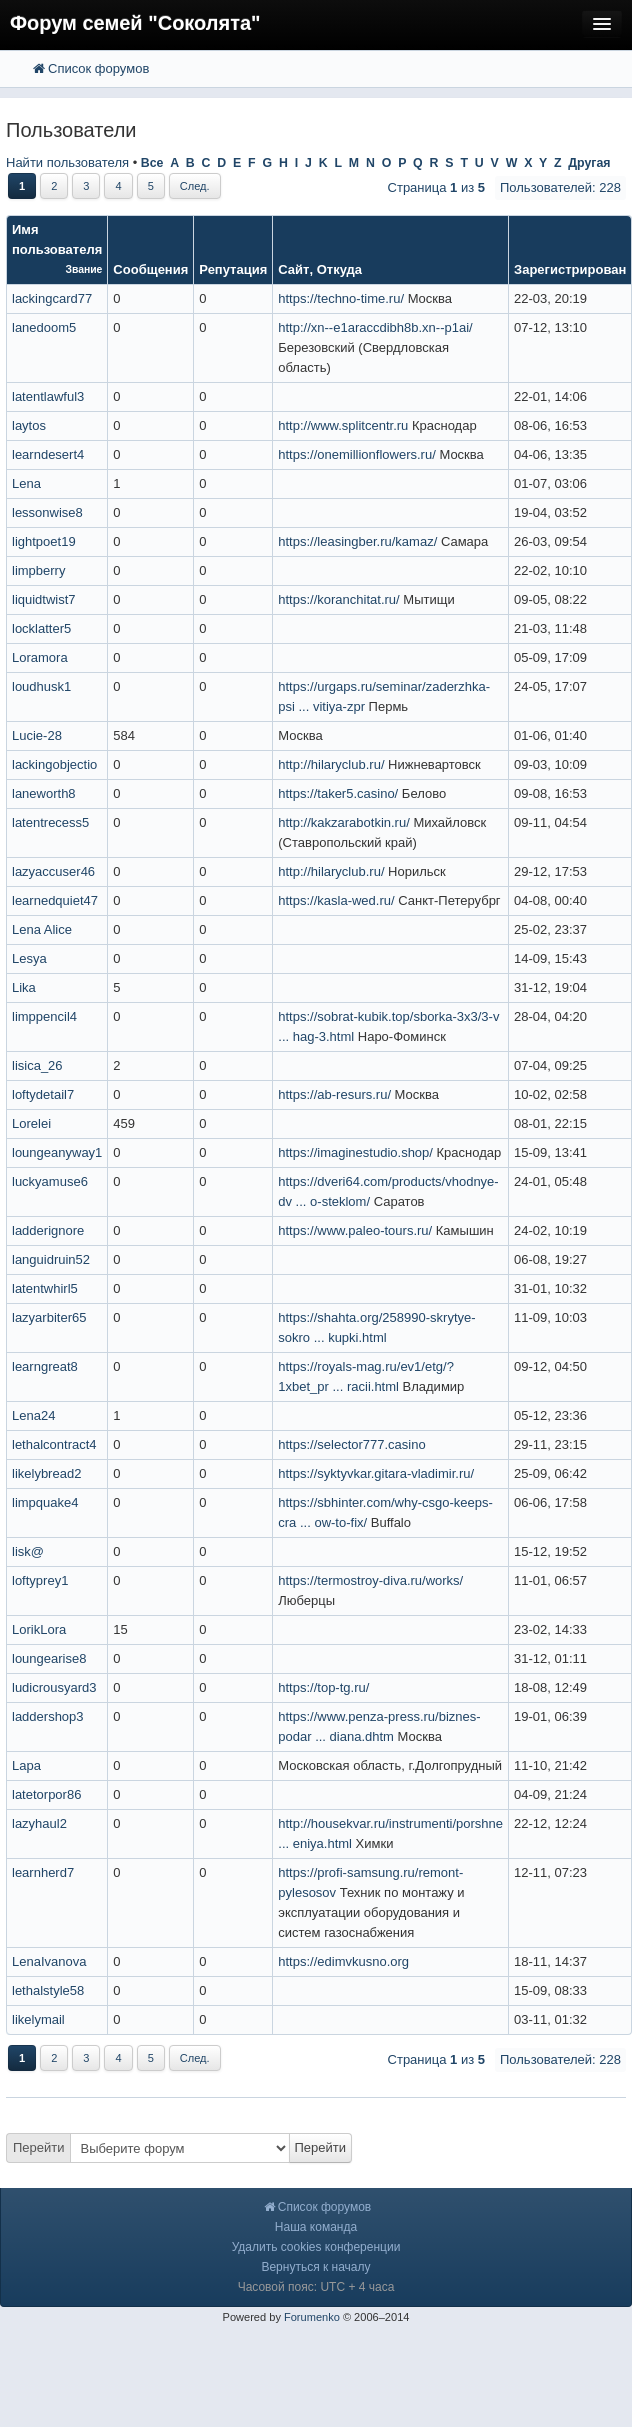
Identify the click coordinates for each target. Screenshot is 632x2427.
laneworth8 (44, 793)
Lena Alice (42, 929)
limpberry (38, 570)
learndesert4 (48, 454)
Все (152, 163)
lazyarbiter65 (49, 1317)
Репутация (233, 269)
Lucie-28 (37, 735)
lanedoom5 (44, 327)
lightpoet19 (44, 541)
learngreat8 (45, 1366)
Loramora (40, 657)
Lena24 (33, 1415)
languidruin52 (51, 1259)
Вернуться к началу (315, 2267)
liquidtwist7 (44, 599)
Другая (589, 163)
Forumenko (312, 2317)
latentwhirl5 (45, 1288)
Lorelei (31, 1123)
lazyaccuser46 (53, 871)
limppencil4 (44, 1016)
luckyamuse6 (50, 1181)
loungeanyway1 (57, 1152)
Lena (26, 483)
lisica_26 (37, 1065)
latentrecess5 (50, 822)
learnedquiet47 (55, 900)
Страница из (436, 187)
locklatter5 (41, 628)
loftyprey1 (40, 1580)
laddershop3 (48, 1716)
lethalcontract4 (54, 1444)
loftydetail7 (43, 1094)
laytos (29, 425)
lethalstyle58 (48, 1990)
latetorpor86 (46, 1794)
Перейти (39, 2147)
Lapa (26, 1765)
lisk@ (28, 1551)
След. (195, 186)
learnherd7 (43, 1872)
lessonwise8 (47, 512)
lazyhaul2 (39, 1823)
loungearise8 (49, 1658)
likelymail (38, 2019)
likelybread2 (46, 1473)
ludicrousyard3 (54, 1687)
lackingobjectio (54, 764)
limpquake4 (45, 1502)
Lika (24, 987)
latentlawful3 (48, 396)
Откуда (339, 269)
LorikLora (39, 1629)
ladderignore (48, 1230)
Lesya (29, 958)
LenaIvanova (49, 1961)
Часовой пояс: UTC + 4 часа (316, 2287)
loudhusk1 (41, 686)
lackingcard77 (52, 298)
